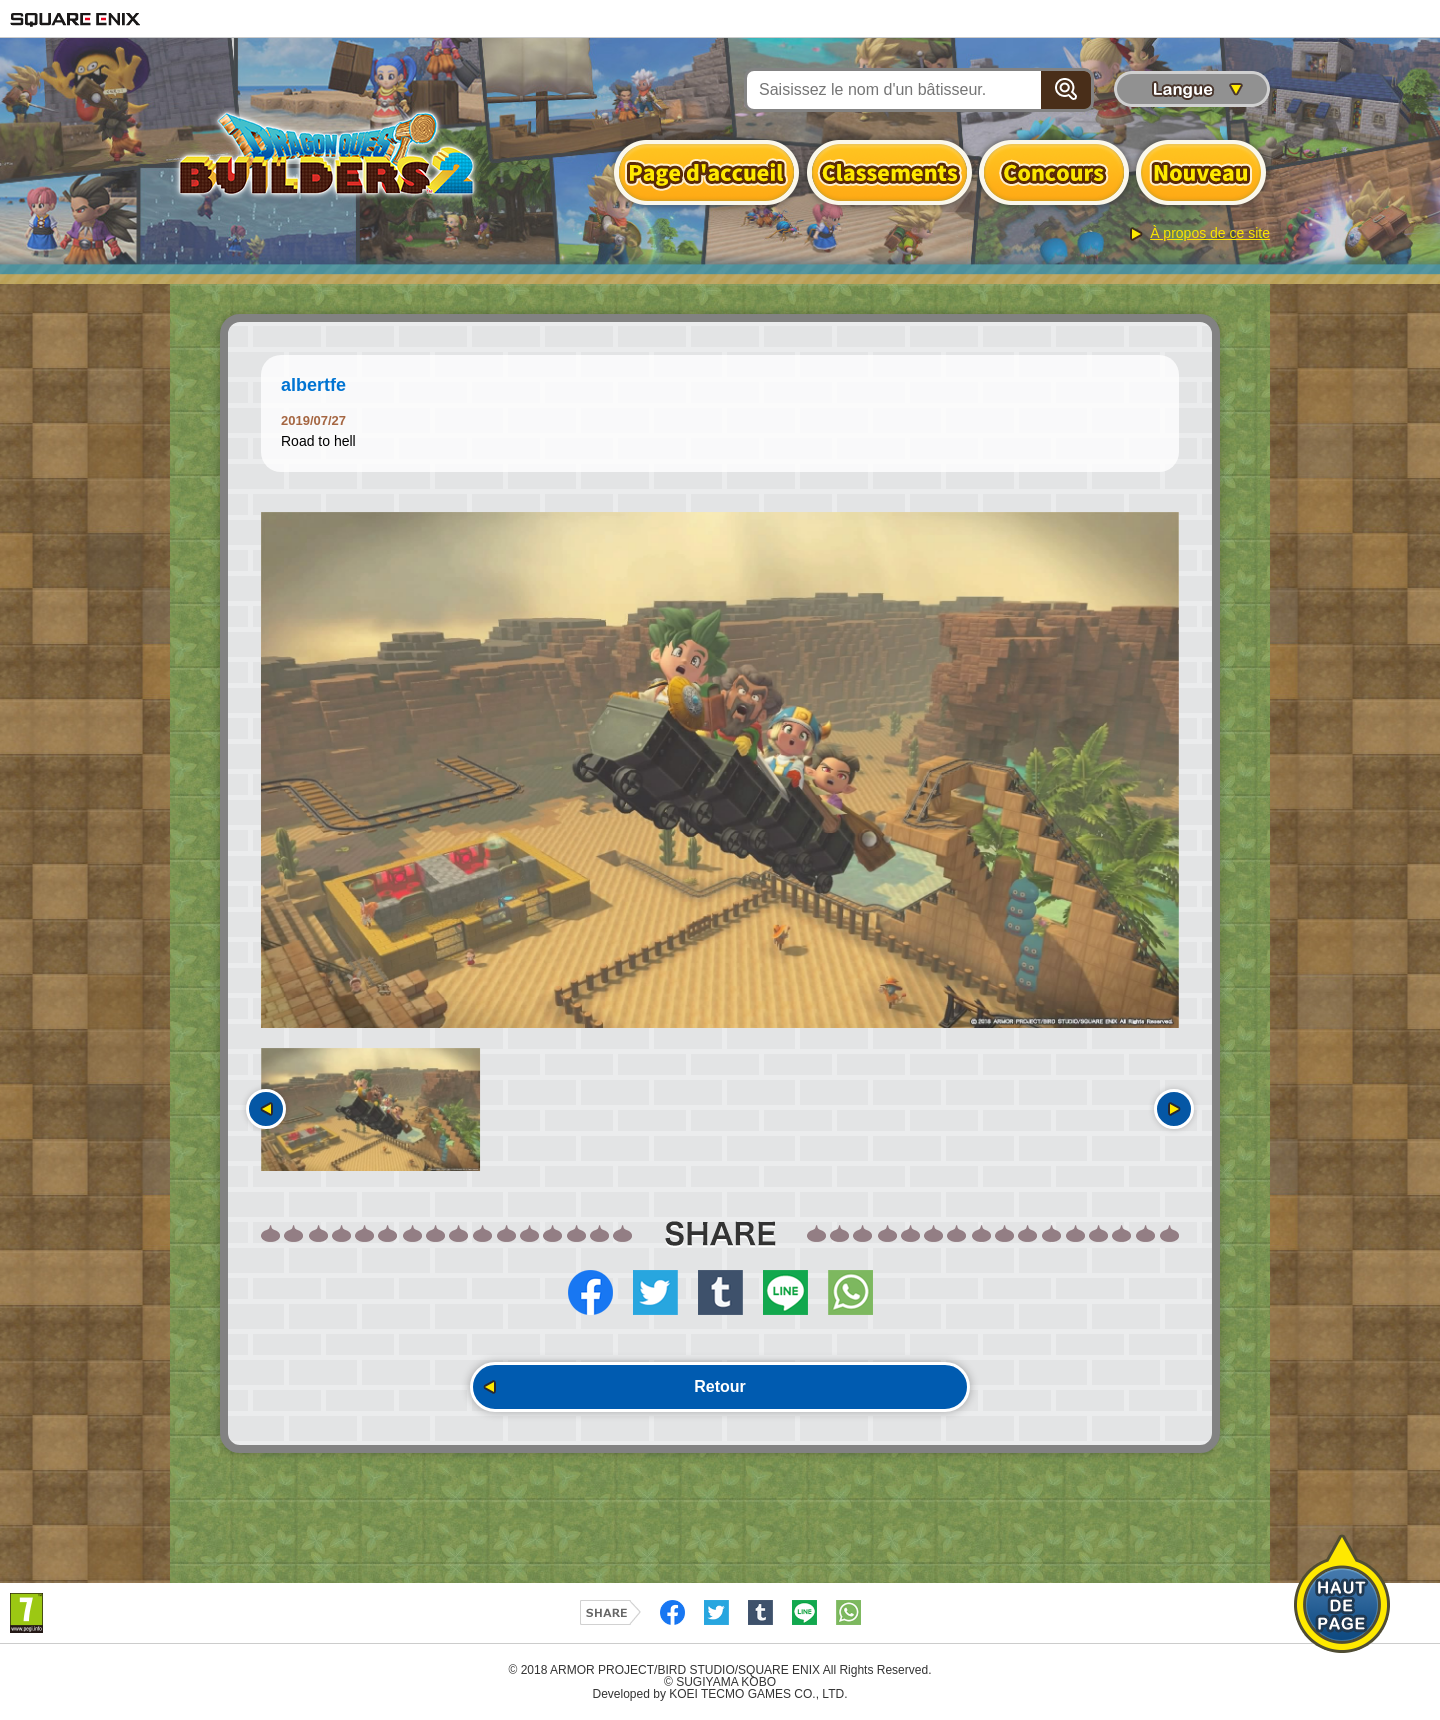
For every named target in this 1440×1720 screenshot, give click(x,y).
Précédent (266, 1109)
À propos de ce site (1210, 233)
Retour (720, 1386)
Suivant (1174, 1109)
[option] (720, 770)
